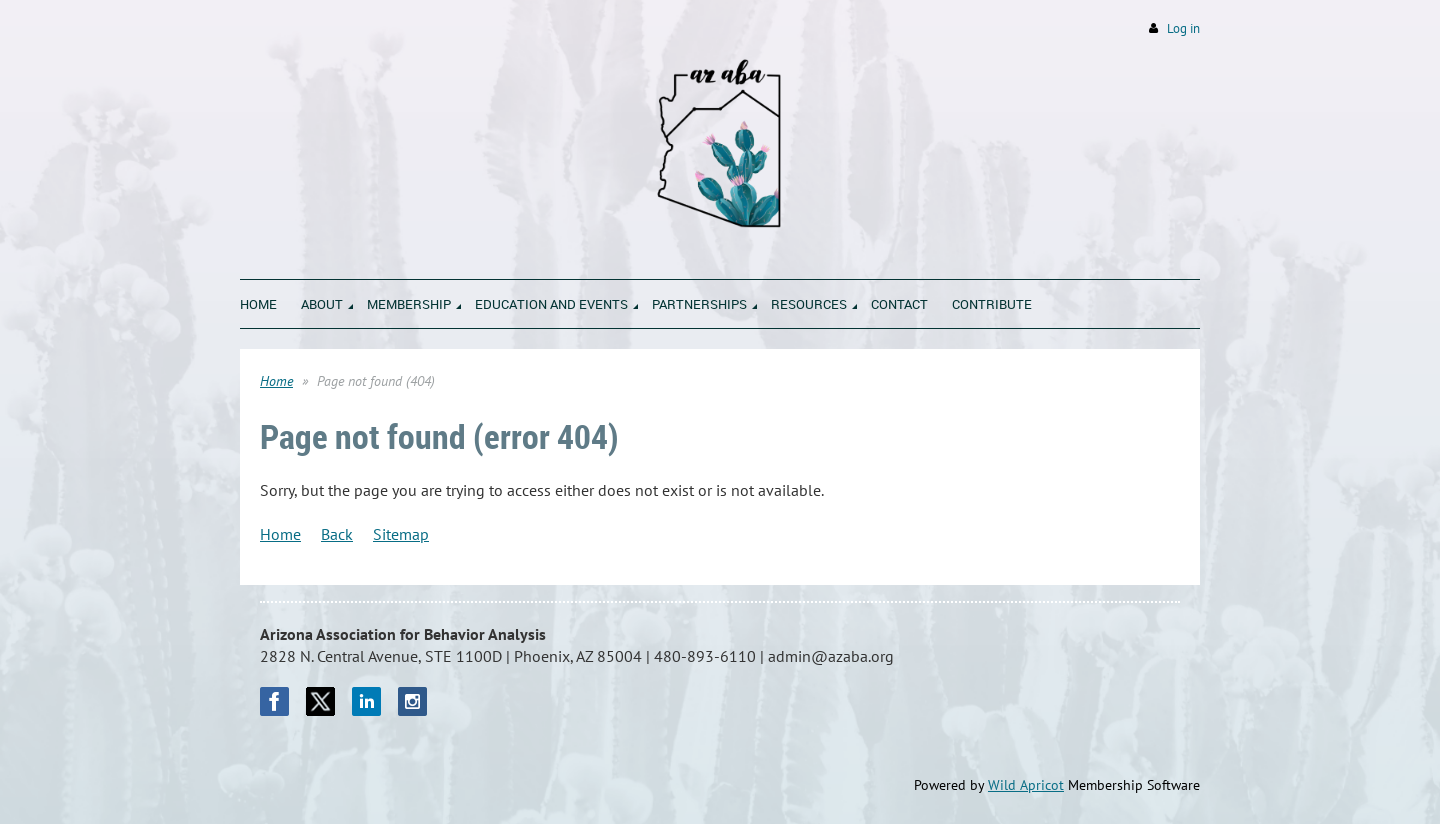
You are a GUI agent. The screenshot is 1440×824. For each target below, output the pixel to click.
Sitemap (401, 534)
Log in (1183, 28)
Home (276, 381)
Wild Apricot (1026, 785)
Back (337, 534)
